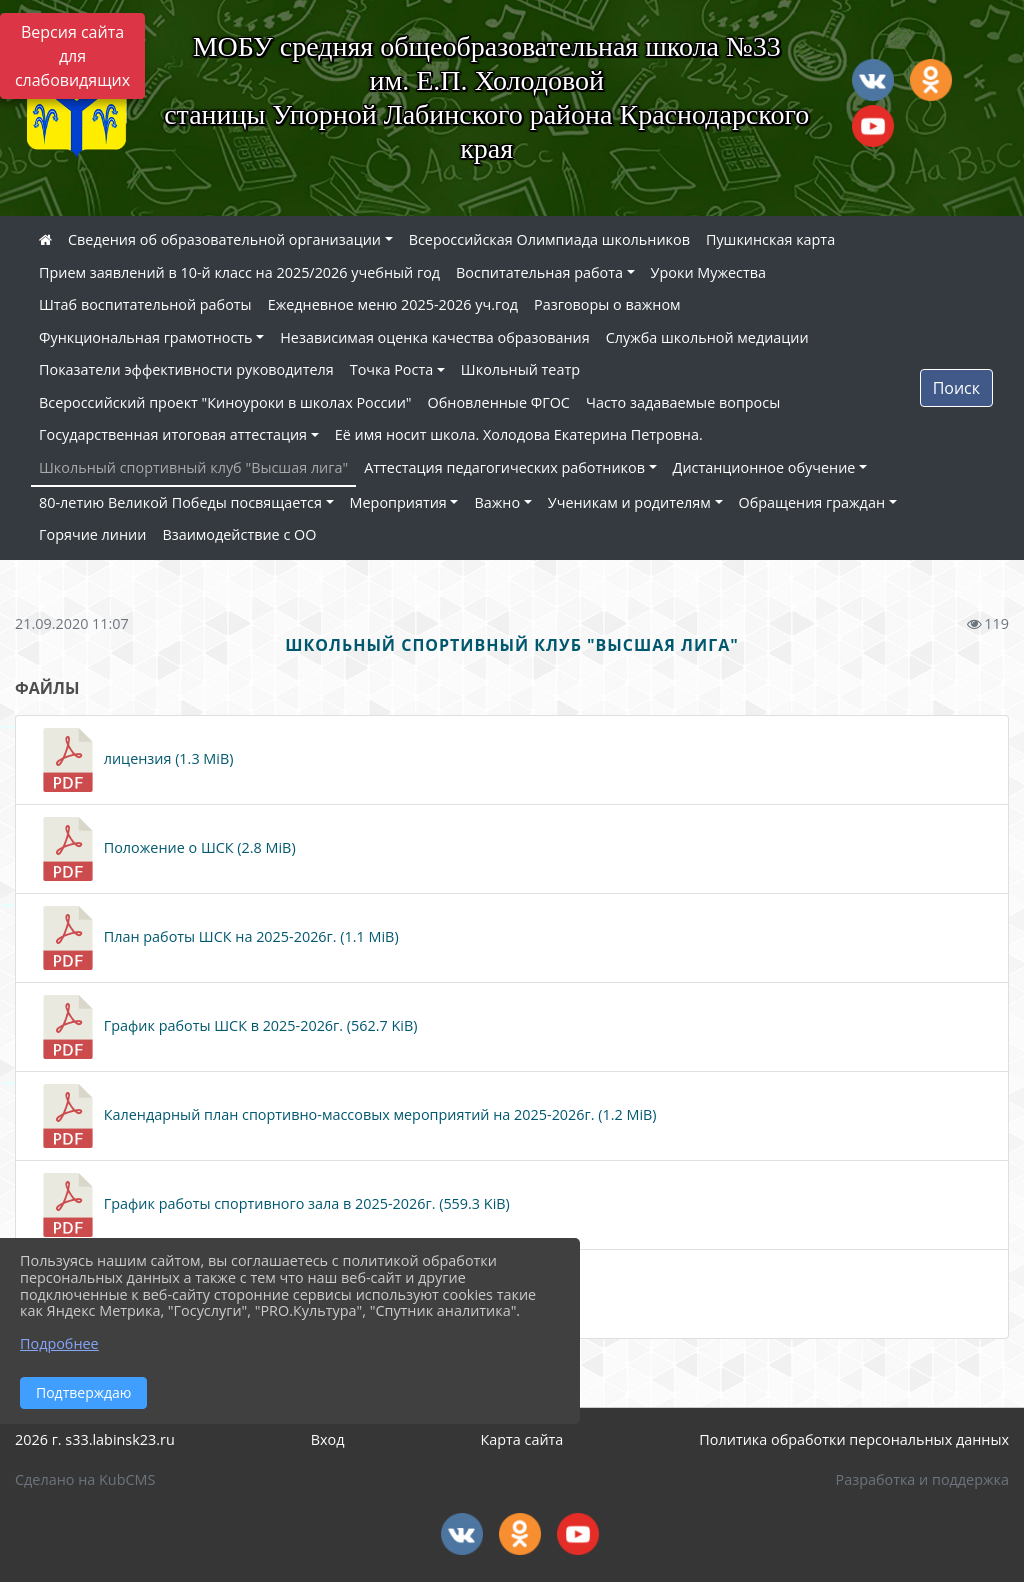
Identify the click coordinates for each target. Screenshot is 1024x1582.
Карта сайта (521, 1439)
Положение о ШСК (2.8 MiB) (166, 849)
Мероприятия (398, 502)
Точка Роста (391, 369)
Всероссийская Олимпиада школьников (549, 239)
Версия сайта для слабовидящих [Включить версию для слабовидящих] (72, 56)
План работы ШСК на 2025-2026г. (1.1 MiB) (217, 938)
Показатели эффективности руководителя (186, 369)
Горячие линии (92, 534)
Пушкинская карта (770, 239)
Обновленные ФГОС (499, 402)
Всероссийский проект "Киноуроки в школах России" (225, 402)
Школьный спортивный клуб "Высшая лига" (193, 467)
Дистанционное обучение (764, 467)
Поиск (956, 388)
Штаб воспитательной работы (145, 304)
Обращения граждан (812, 502)
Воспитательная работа (539, 272)
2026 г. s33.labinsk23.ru (95, 1439)
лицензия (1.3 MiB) (134, 760)
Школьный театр (520, 369)
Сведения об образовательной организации (224, 239)
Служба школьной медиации (707, 337)
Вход (328, 1439)
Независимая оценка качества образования (434, 337)
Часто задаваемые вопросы (683, 402)
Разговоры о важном (607, 304)
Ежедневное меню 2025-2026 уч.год (393, 304)
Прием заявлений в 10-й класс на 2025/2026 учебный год (239, 272)
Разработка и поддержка (922, 1479)
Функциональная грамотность (146, 337)
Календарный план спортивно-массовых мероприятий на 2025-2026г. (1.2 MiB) (346, 1116)
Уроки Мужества (708, 272)
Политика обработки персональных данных (854, 1439)
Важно (497, 502)
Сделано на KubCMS (85, 1479)
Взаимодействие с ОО (239, 534)
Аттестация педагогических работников (504, 467)
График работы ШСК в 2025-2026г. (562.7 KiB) (227, 1027)
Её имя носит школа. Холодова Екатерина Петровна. (519, 434)
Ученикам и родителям (629, 502)
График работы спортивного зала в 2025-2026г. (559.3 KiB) (273, 1205)
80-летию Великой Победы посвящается (180, 502)
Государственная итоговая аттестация (173, 434)
